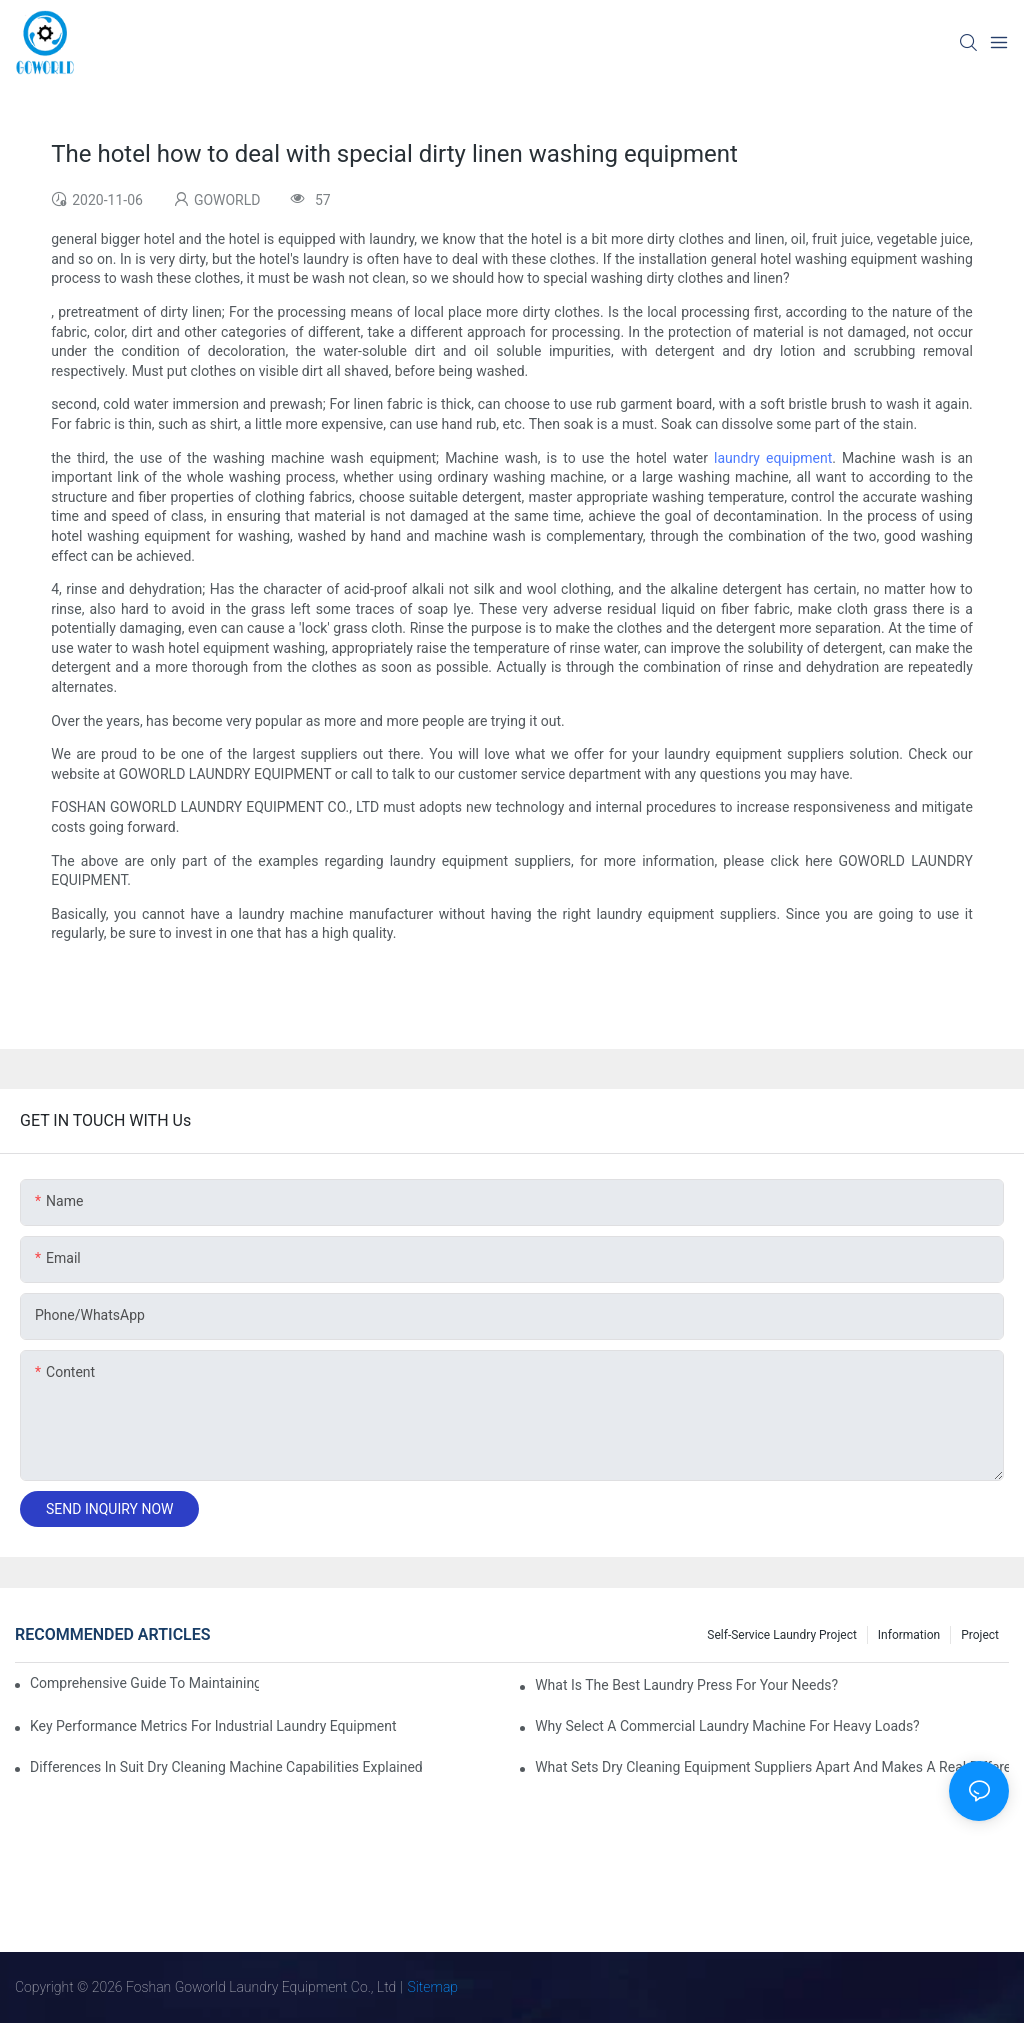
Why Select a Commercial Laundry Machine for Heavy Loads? (727, 1726)
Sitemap (433, 1987)
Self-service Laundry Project (782, 1635)
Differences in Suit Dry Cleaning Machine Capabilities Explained (226, 1767)
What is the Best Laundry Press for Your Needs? (686, 1685)
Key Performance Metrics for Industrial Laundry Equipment (213, 1726)
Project (980, 1635)
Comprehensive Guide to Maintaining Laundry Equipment (144, 1683)
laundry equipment (773, 458)
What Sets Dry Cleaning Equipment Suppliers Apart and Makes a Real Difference (772, 1767)
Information (909, 1635)
